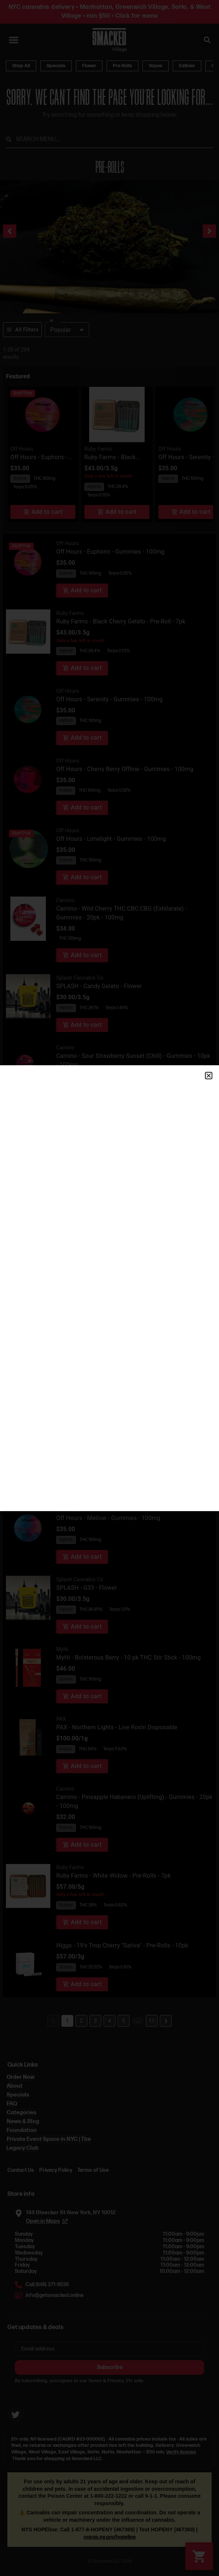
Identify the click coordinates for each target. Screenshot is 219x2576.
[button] (209, 1076)
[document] (109, 1288)
